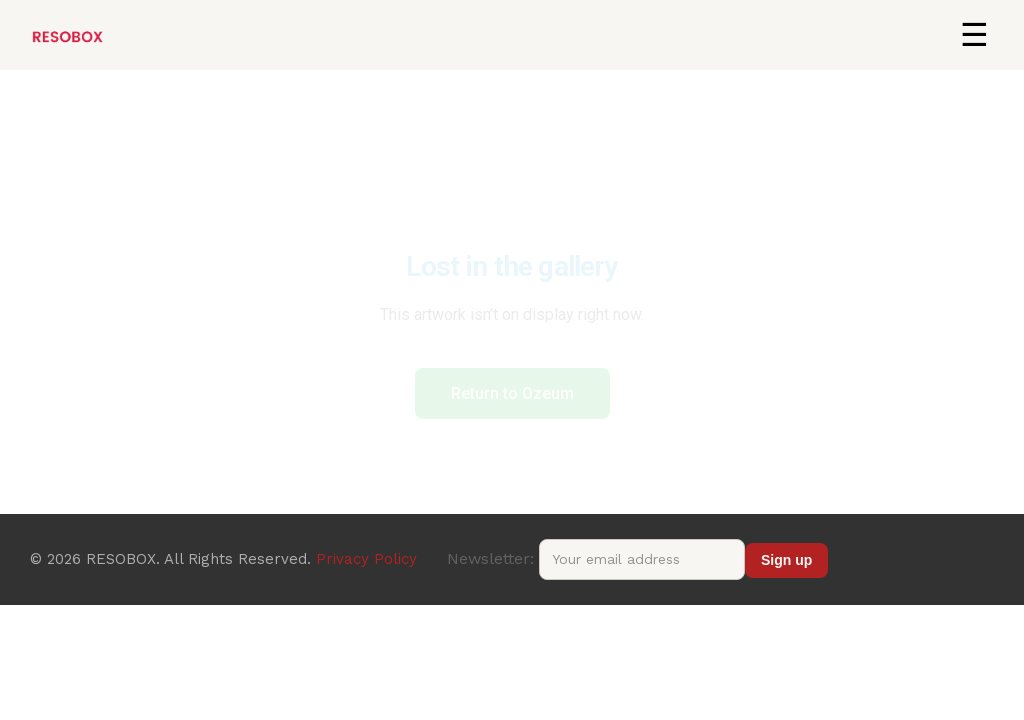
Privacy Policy (366, 559)
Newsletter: (596, 558)
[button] (974, 35)
